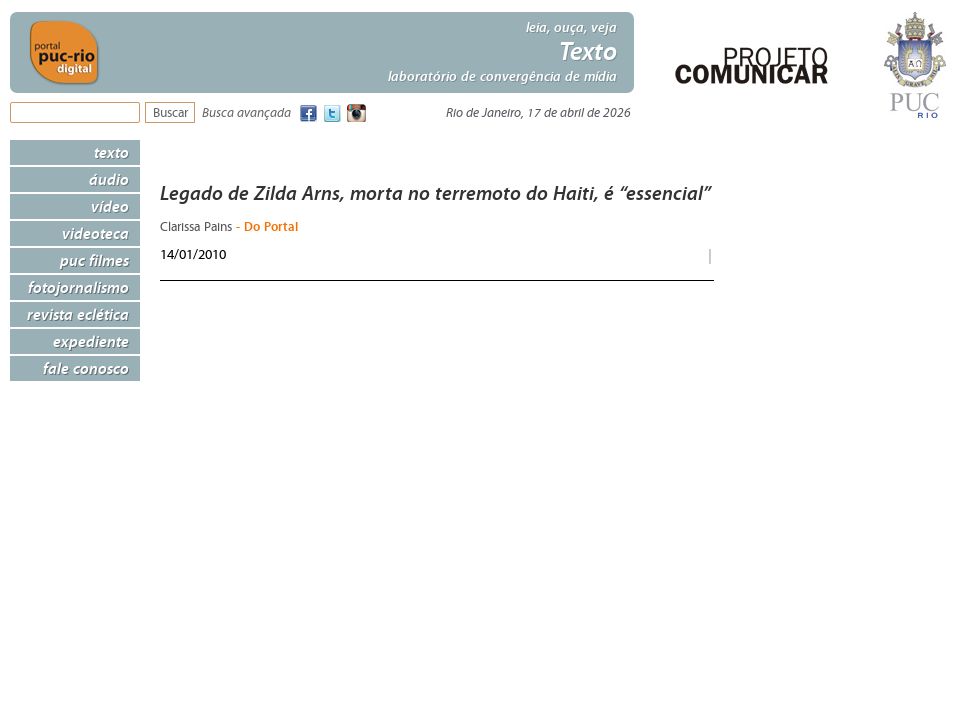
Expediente (91, 341)
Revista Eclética (78, 314)
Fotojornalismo (78, 287)
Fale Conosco (86, 368)
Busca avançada (246, 113)
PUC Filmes (94, 260)
